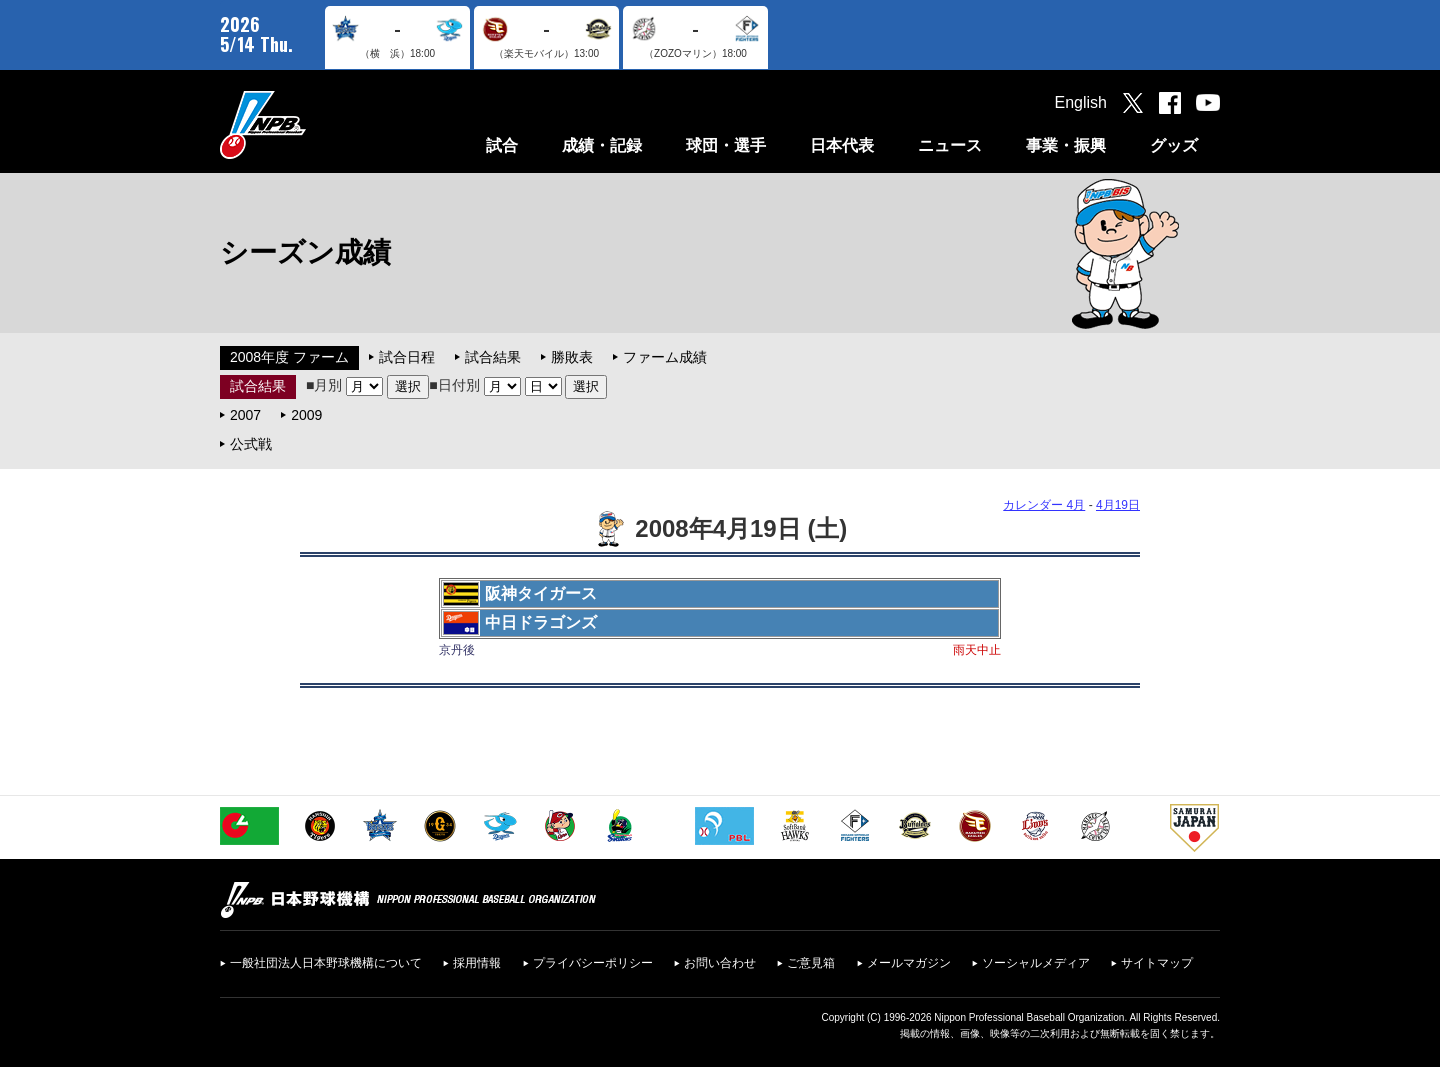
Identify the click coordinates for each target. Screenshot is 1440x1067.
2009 (306, 415)
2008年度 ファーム (289, 357)
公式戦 (251, 444)
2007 (245, 415)
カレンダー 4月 (1044, 505)
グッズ (1174, 145)
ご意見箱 (811, 963)
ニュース (950, 145)
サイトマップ (1157, 963)
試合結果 (493, 357)
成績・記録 (602, 145)
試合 (502, 145)
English (1081, 102)
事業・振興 (1066, 145)
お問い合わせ (720, 963)
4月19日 (1118, 505)
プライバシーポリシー (593, 963)
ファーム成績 (665, 357)
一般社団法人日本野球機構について (326, 963)
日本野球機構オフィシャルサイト (313, 124)
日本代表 (842, 145)
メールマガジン (909, 963)
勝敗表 (572, 357)
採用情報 (477, 963)
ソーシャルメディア (1036, 963)
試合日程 (407, 357)
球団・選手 (726, 145)
